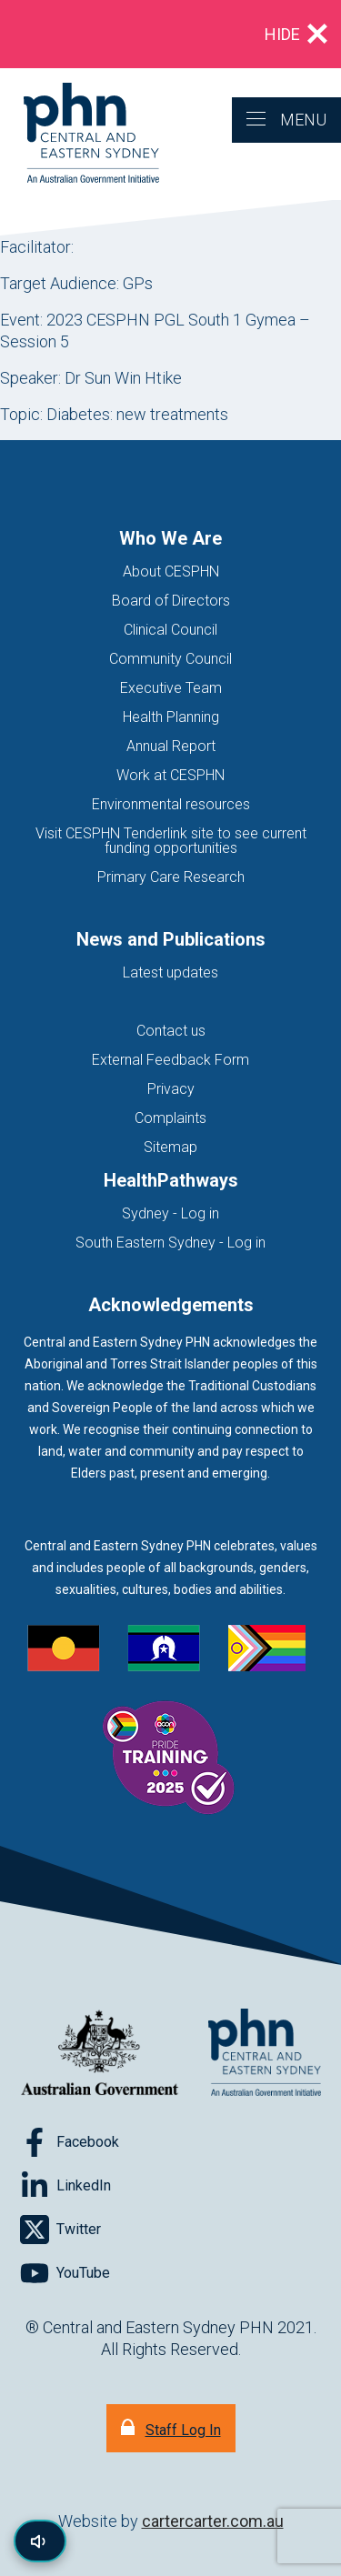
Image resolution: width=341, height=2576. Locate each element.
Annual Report (171, 746)
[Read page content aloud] (40, 2541)
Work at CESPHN (170, 775)
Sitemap (170, 1147)
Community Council (170, 658)
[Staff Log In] (171, 2428)
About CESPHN (171, 571)
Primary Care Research (171, 877)
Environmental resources (171, 804)
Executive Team (171, 688)
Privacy (171, 1089)
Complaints (170, 1118)
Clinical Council (170, 629)
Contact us (171, 1030)
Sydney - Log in (170, 1213)
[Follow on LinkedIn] (65, 2185)
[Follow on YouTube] (65, 2273)
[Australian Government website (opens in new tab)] (99, 2054)
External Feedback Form (170, 1059)
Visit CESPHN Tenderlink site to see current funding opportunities (170, 841)
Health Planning (171, 717)
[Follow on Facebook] (69, 2142)
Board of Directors (171, 600)
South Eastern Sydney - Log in (170, 1242)
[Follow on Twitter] (60, 2229)
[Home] (79, 134)
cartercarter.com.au (213, 2521)
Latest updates (170, 972)
